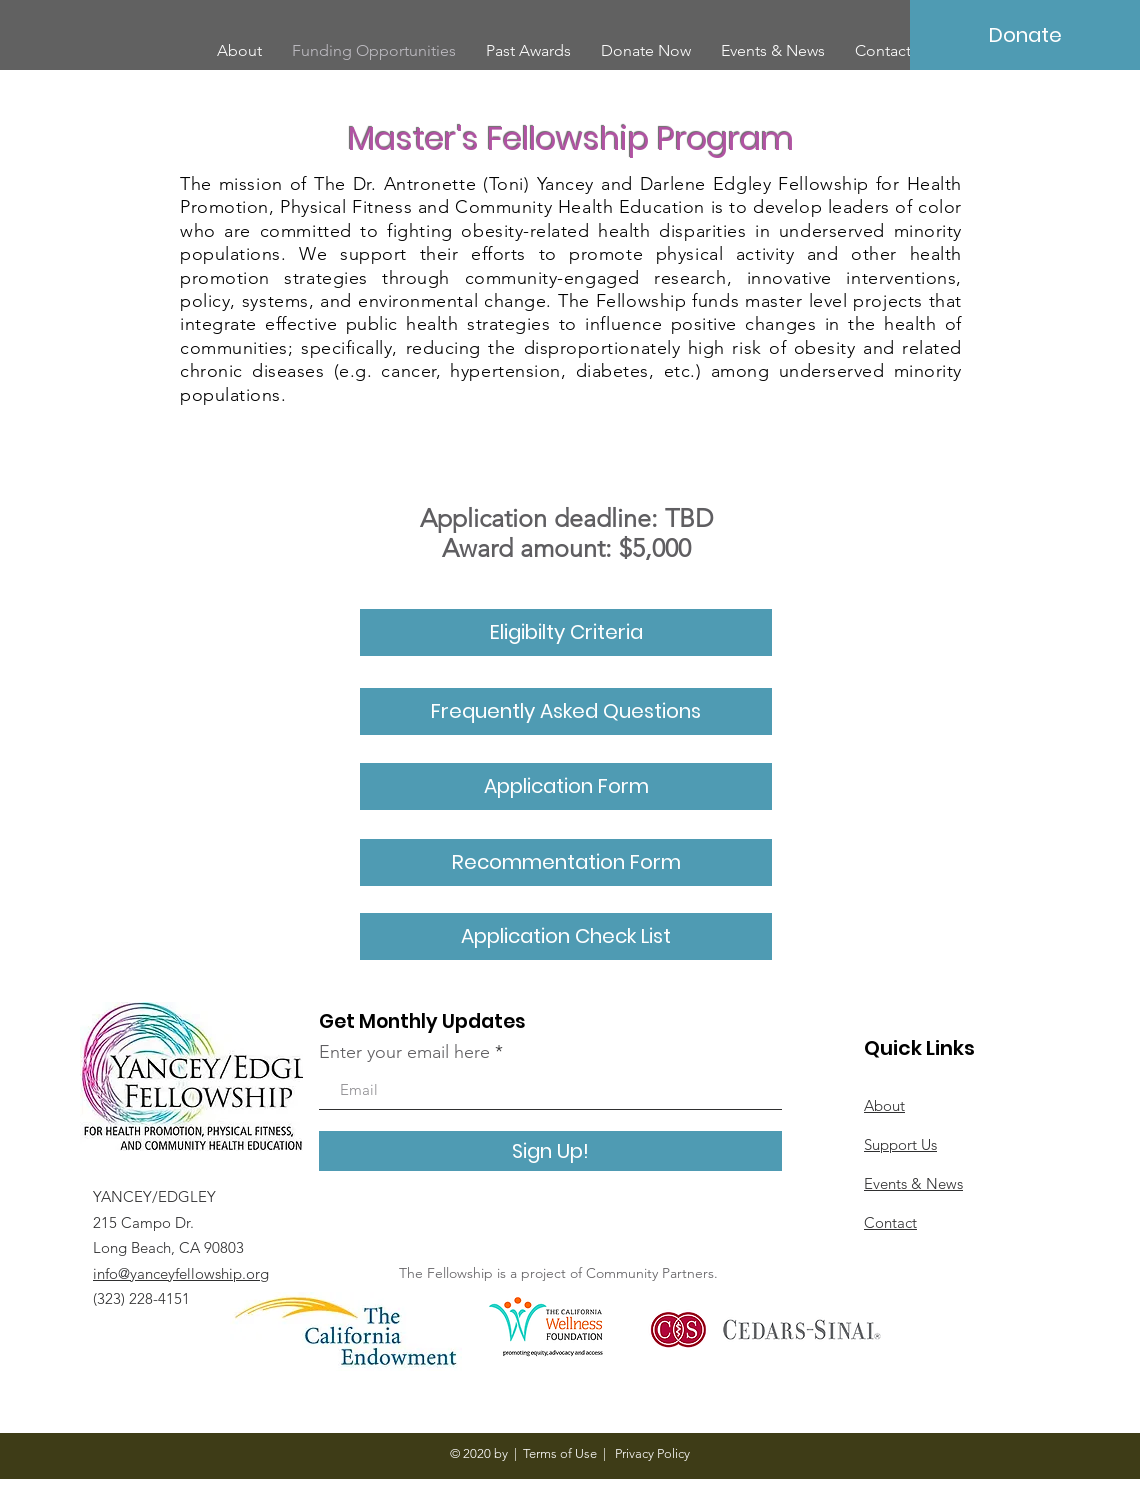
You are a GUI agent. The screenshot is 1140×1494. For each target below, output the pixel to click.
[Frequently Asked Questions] (566, 711)
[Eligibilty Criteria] (566, 632)
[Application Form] (566, 786)
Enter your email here (404, 1052)
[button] (566, 862)
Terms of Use (560, 1453)
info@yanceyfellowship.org (181, 1273)
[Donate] (1025, 35)
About (884, 1105)
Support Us (900, 1144)
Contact (890, 1222)
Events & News (913, 1183)
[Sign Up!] (550, 1151)
